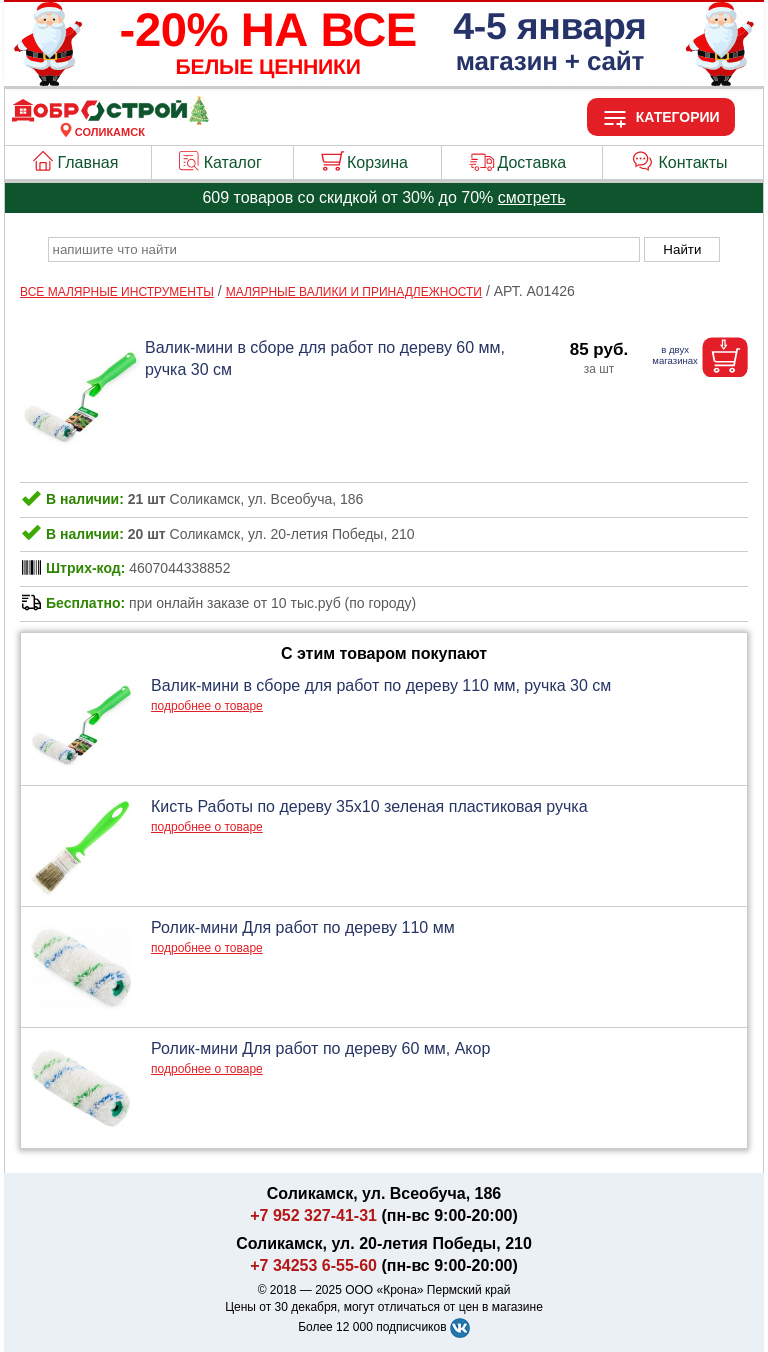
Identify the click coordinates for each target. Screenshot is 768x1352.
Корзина (377, 162)
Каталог (233, 162)
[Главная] (110, 120)
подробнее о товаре (207, 706)
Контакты (693, 162)
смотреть (532, 197)
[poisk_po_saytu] (344, 249)
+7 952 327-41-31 (313, 1215)
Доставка (531, 162)
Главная (88, 162)
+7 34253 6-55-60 (313, 1265)
